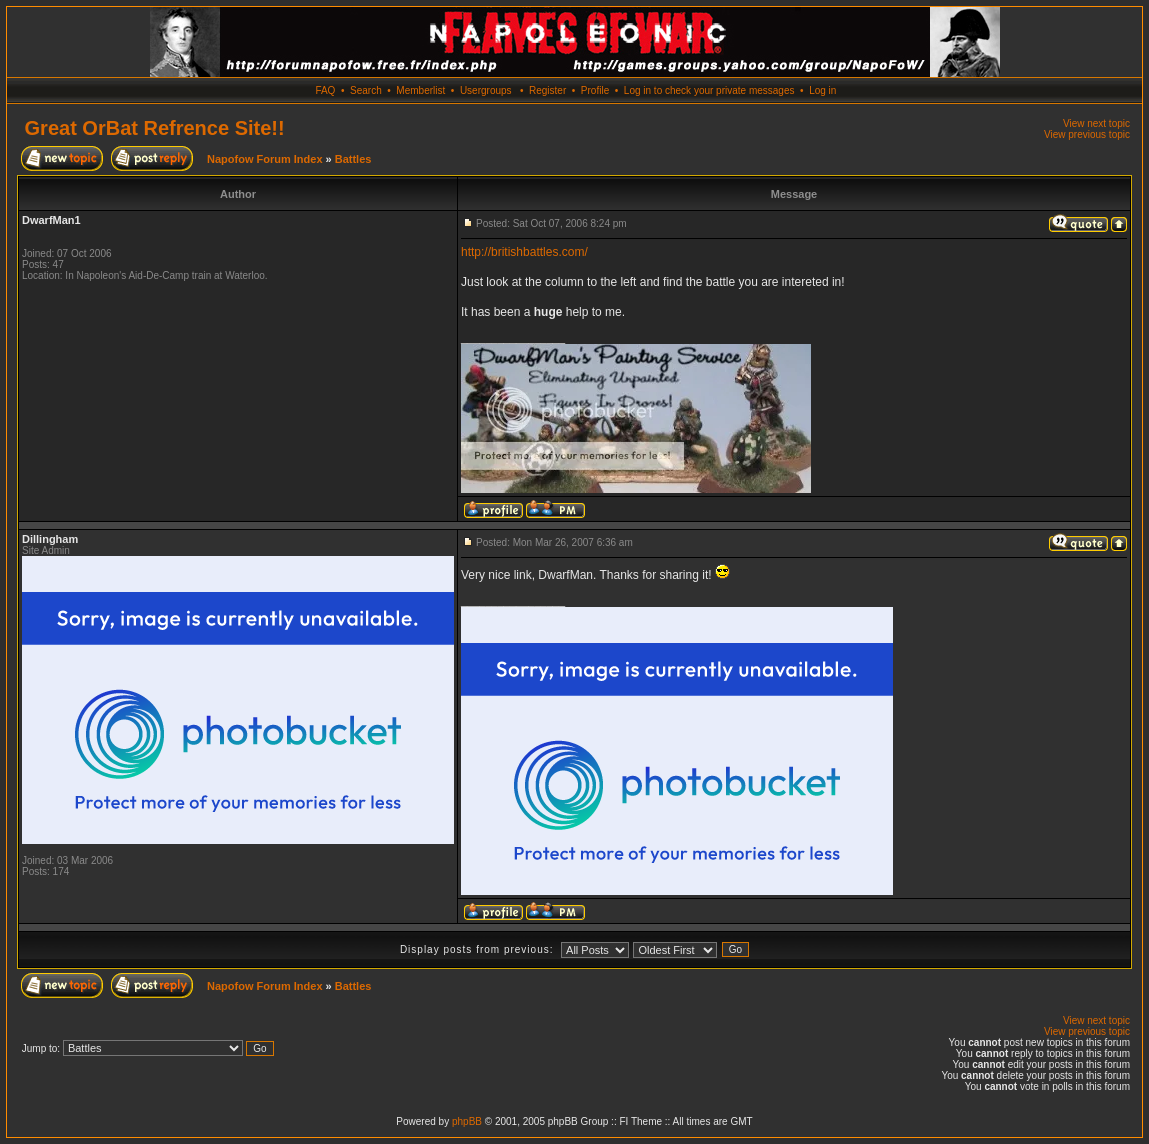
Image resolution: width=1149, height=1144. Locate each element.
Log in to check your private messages (709, 90)
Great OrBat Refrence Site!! (155, 128)
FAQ (325, 90)
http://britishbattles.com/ (524, 252)
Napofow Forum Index (265, 159)
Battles (353, 159)
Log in (822, 90)
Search (366, 90)
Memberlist (420, 90)
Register (547, 90)
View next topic (1096, 123)
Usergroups (486, 90)
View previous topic (1087, 134)
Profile (595, 90)
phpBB (467, 1121)
